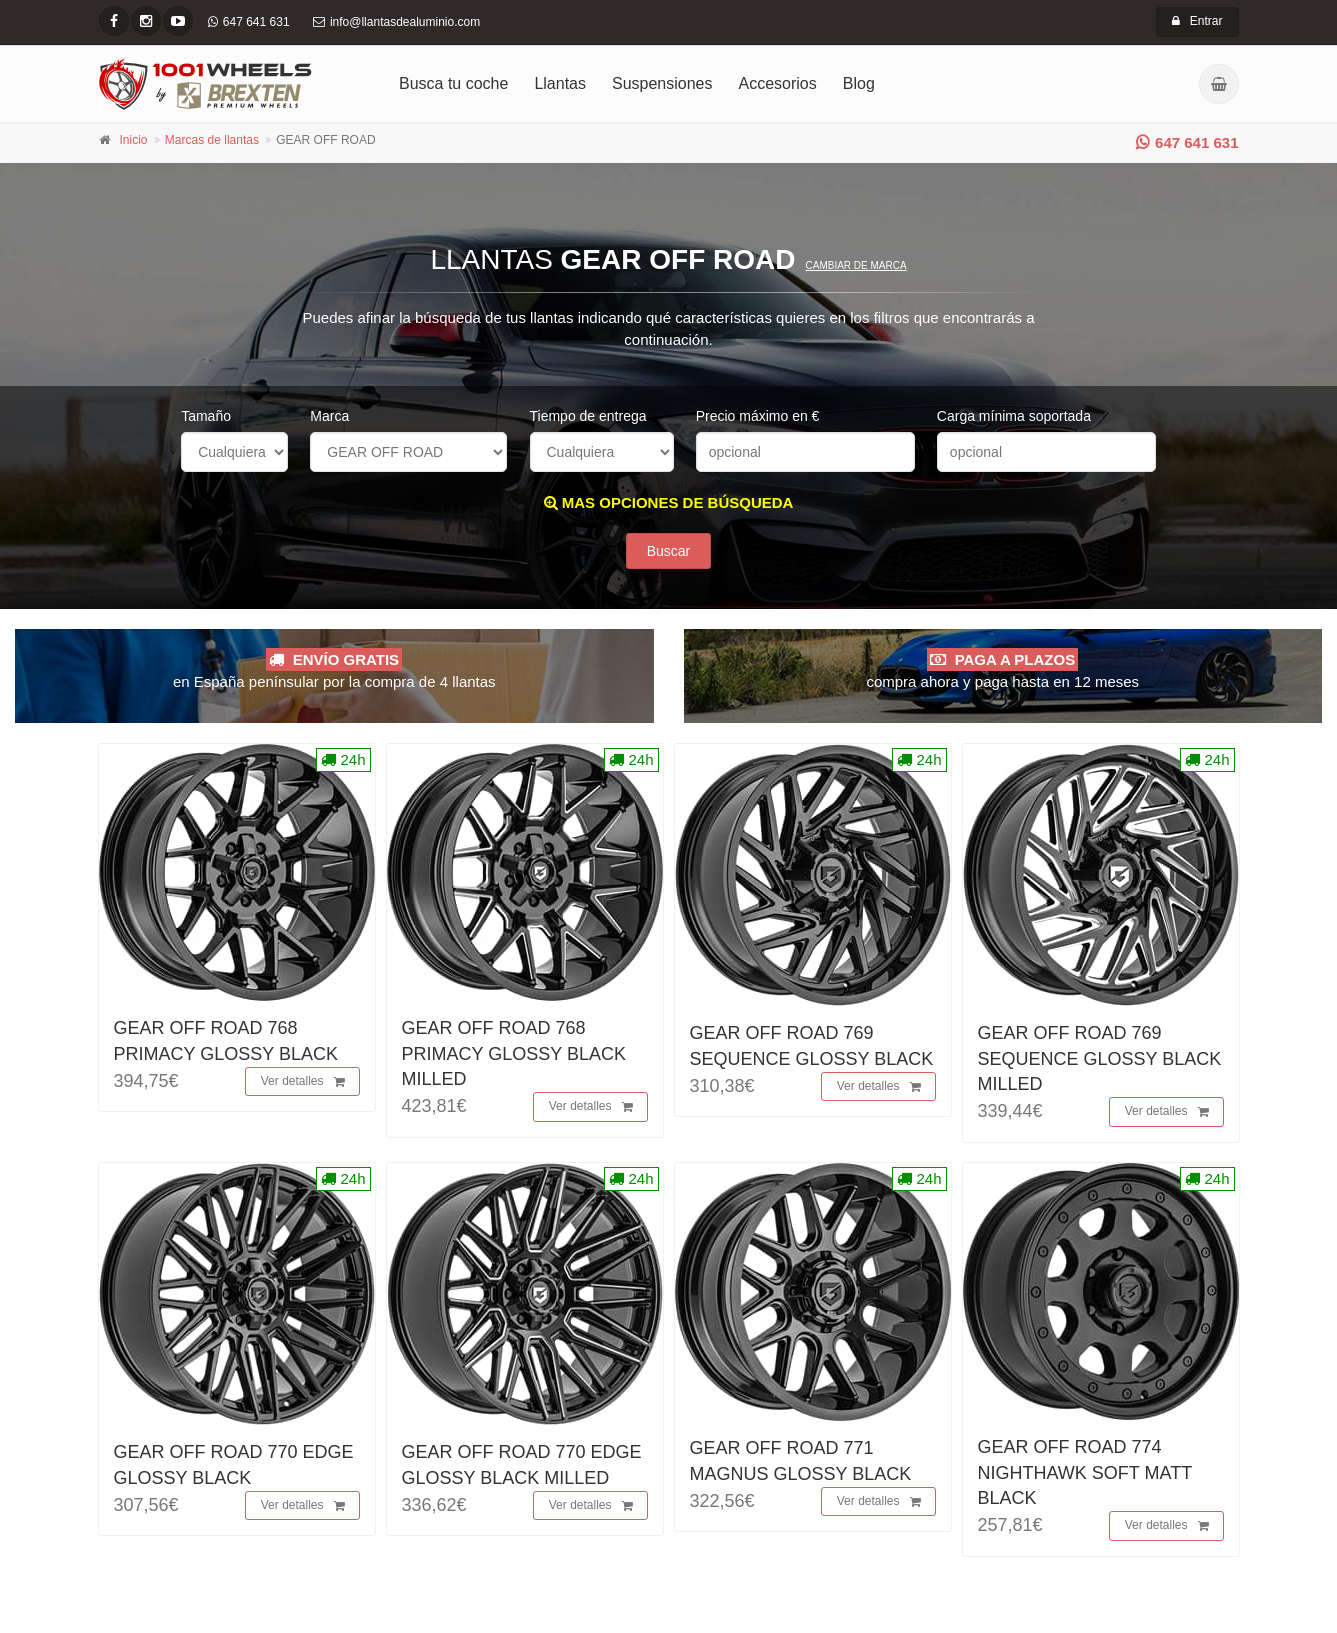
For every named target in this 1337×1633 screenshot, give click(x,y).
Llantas (560, 83)
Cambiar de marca (855, 265)
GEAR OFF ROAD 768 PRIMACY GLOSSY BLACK (226, 1046)
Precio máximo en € (758, 416)
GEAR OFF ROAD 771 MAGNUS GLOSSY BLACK (801, 1466)
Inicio (134, 140)
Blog (859, 83)
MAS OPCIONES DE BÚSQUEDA (669, 502)
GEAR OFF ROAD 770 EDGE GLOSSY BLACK (234, 1470)
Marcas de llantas (212, 140)
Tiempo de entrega (588, 416)
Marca (329, 416)
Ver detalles (303, 1088)
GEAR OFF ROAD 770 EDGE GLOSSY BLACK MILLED (522, 1470)
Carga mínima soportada (1014, 416)
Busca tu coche (453, 83)
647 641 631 (1187, 142)
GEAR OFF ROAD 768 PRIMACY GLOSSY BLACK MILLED (514, 1059)
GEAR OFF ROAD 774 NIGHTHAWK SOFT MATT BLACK (1085, 1478)
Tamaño (206, 416)
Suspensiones (662, 83)
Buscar (669, 557)
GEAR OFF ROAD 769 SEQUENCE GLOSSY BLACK (812, 1051)
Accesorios (778, 83)
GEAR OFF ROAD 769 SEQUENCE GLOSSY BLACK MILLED (1100, 1064)
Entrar (1197, 21)
